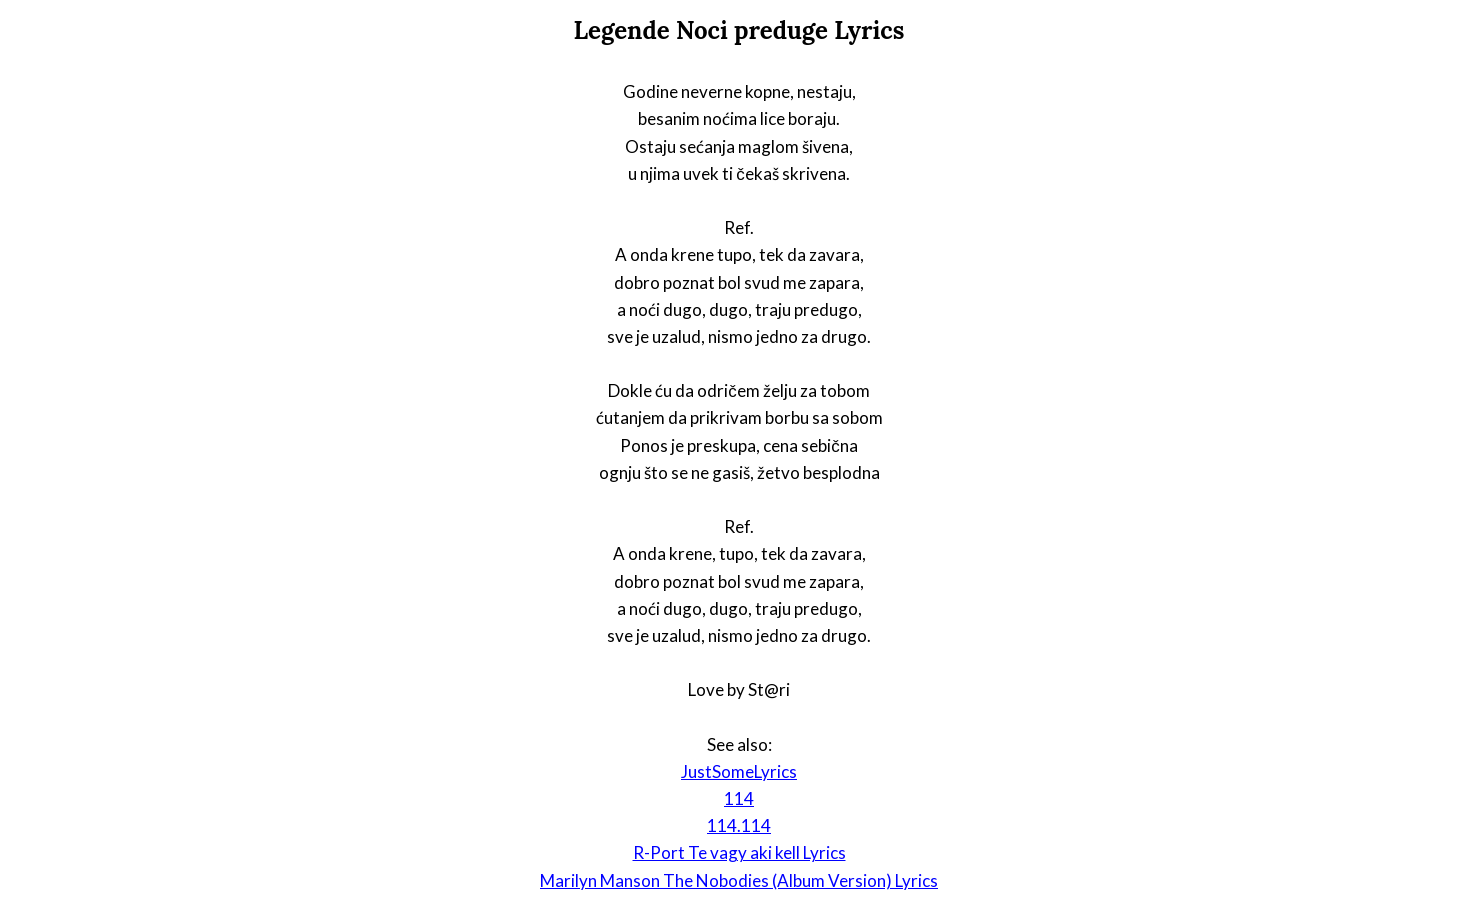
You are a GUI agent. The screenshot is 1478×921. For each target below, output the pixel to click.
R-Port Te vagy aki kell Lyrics (739, 852)
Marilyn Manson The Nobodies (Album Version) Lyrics (739, 880)
